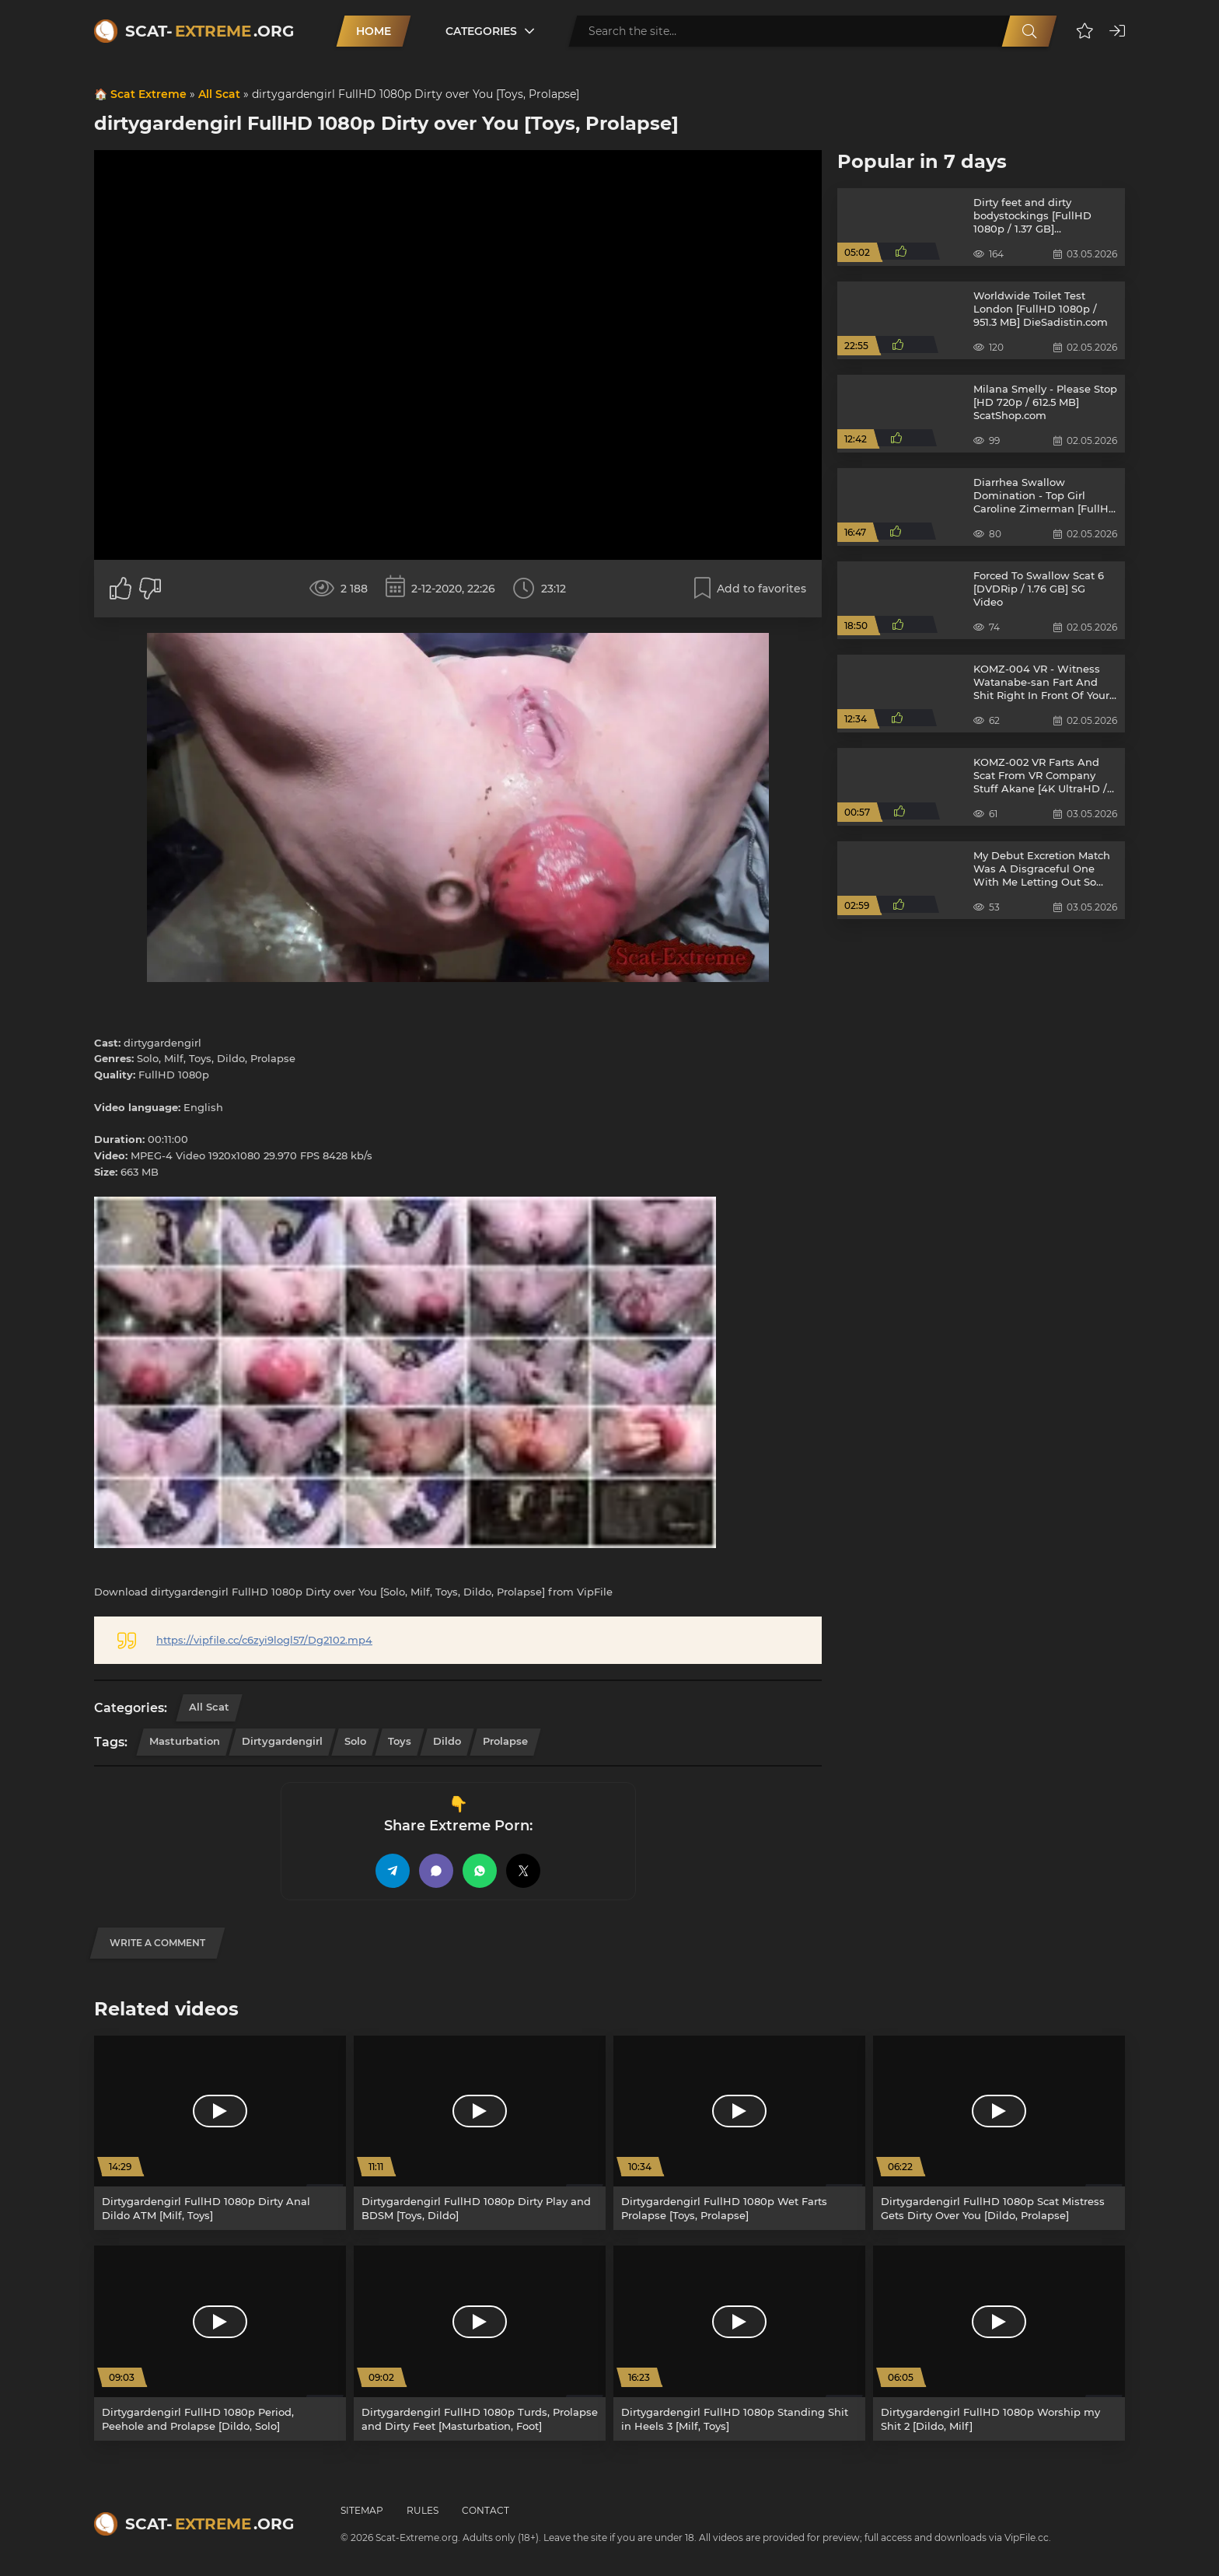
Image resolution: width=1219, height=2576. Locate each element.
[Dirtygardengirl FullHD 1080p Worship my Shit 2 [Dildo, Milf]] (999, 2343)
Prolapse (505, 1741)
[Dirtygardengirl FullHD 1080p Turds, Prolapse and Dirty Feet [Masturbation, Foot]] (480, 2343)
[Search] (1029, 31)
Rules (422, 2510)
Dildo (447, 1741)
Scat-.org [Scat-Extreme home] (209, 31)
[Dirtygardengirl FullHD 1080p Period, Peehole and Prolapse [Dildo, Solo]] (220, 2343)
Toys (399, 1741)
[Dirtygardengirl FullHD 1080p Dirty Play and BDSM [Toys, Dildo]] (480, 2133)
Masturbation (184, 1741)
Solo (355, 1741)
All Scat (219, 94)
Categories (481, 31)
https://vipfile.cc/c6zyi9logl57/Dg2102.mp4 (264, 1640)
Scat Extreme (148, 94)
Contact (485, 2510)
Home (373, 31)
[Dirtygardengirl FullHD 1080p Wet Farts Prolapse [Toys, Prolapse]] (739, 2133)
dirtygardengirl (282, 1741)
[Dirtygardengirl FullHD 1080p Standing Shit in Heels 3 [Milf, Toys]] (739, 2343)
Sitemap (362, 2510)
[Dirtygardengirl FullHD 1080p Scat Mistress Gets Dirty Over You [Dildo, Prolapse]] (999, 2133)
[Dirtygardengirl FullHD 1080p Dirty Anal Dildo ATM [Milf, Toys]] (220, 2133)
